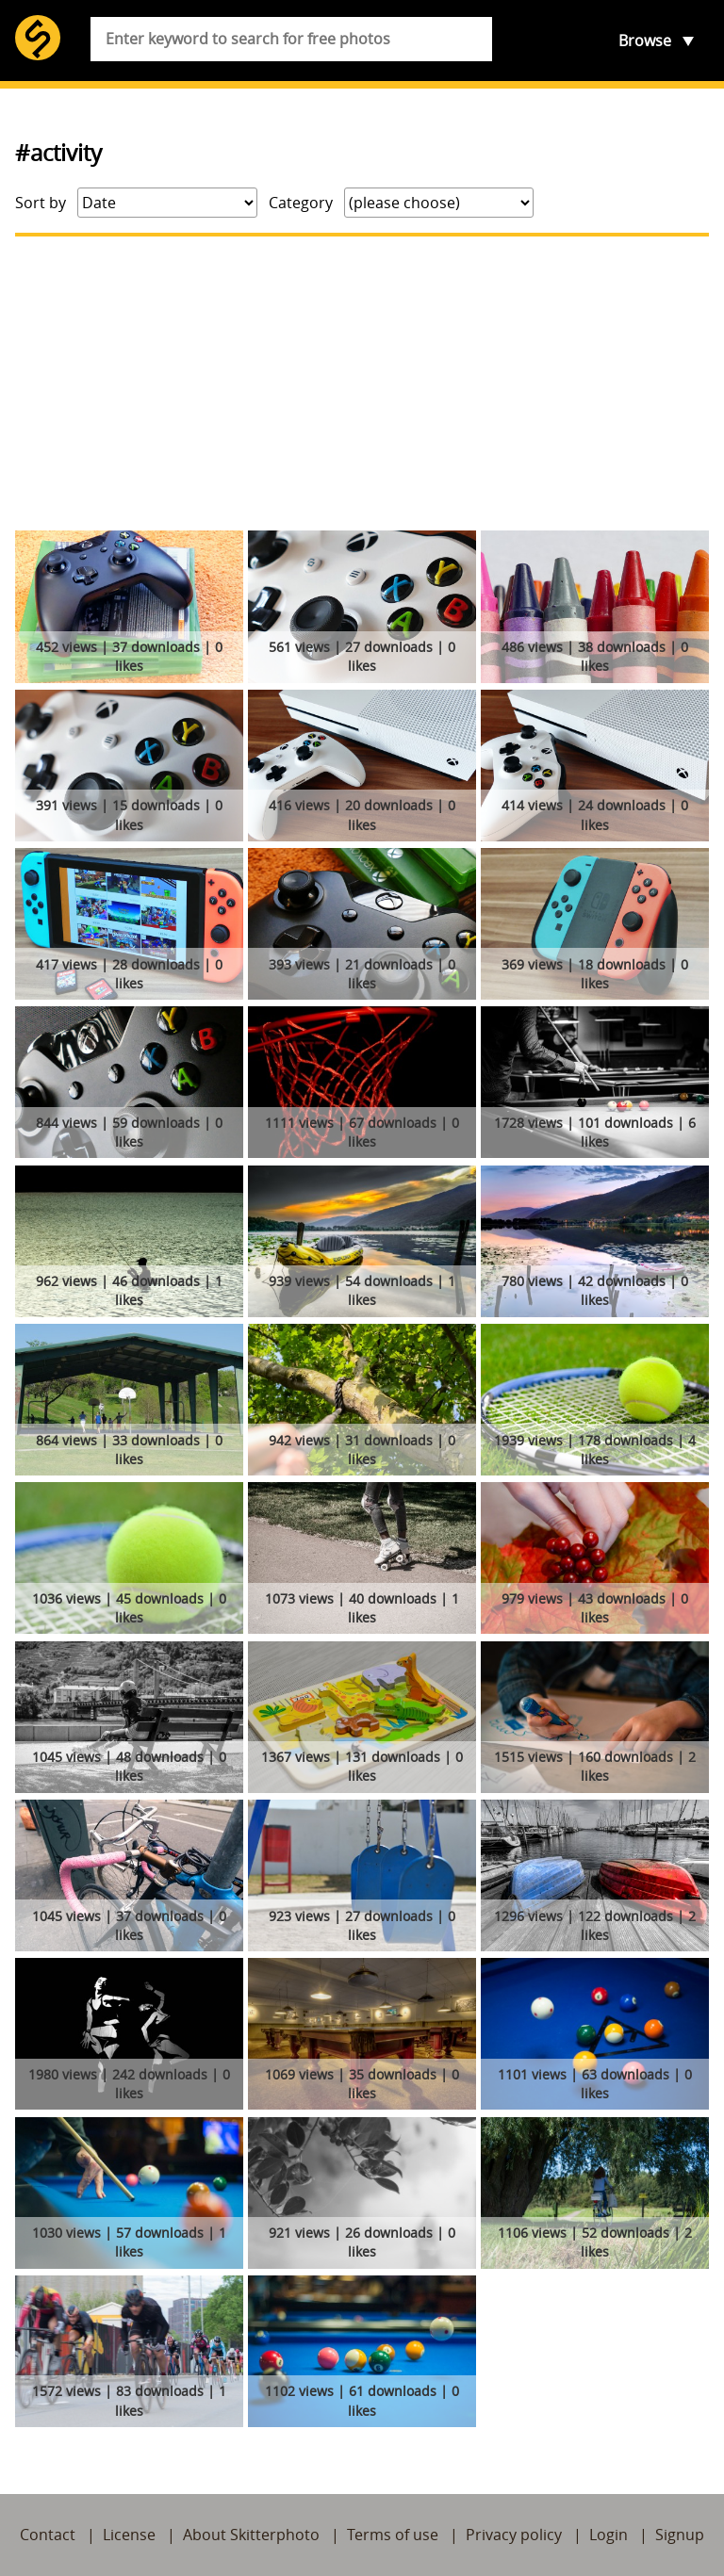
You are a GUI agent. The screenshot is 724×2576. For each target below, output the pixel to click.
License (129, 2534)
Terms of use (392, 2534)
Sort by (40, 202)
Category (301, 202)
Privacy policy (514, 2534)
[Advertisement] (362, 383)
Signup (679, 2534)
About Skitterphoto (251, 2534)
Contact (47, 2534)
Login (608, 2534)
